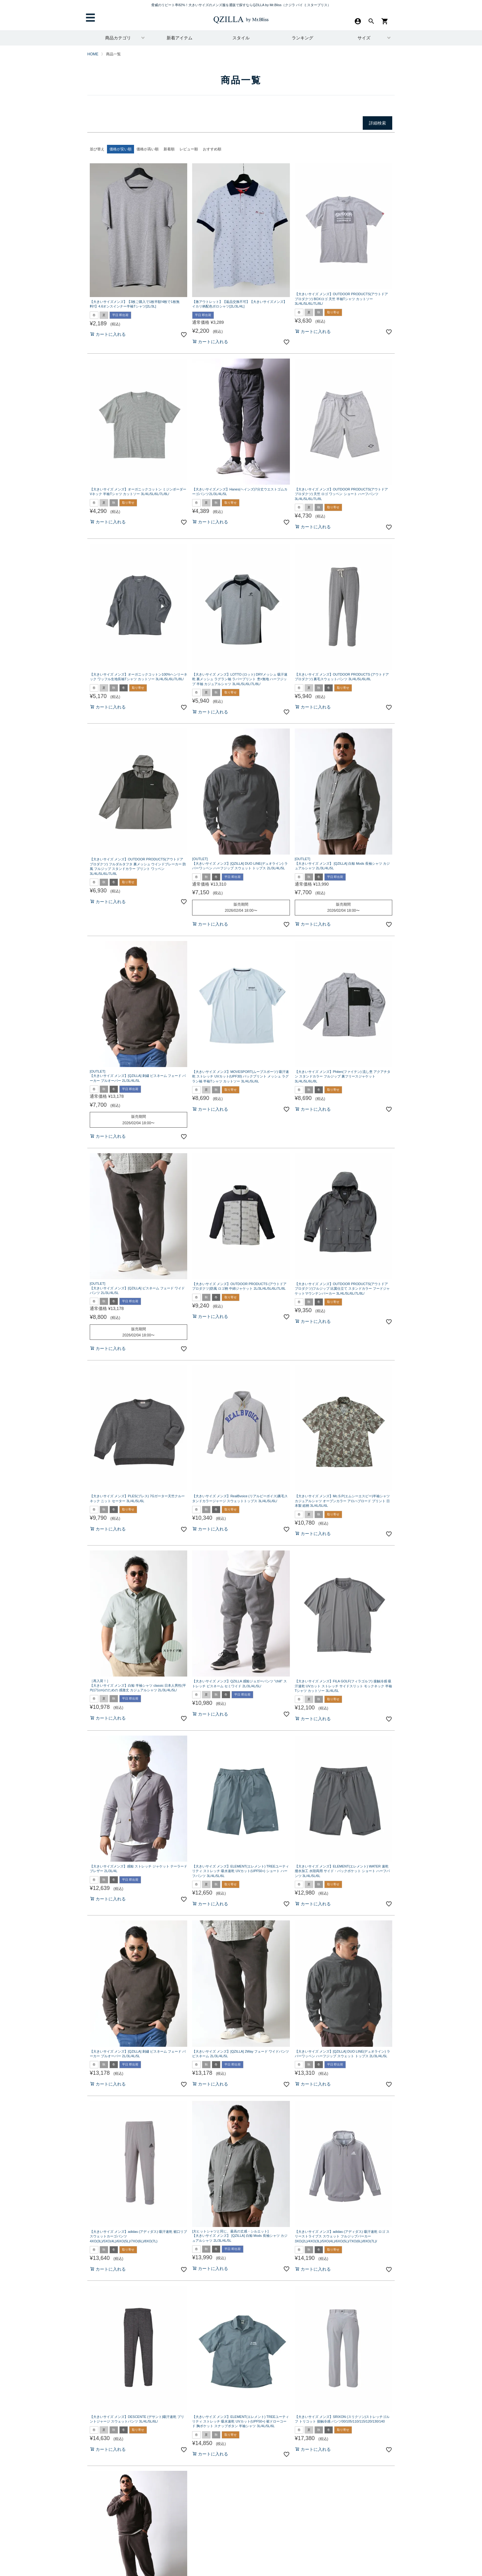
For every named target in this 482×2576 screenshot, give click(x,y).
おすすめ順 (212, 149)
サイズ (364, 37)
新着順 (169, 149)
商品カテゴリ (118, 37)
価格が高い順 (147, 149)
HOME (92, 54)
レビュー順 (189, 149)
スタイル (241, 37)
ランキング (302, 37)
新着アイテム (179, 37)
